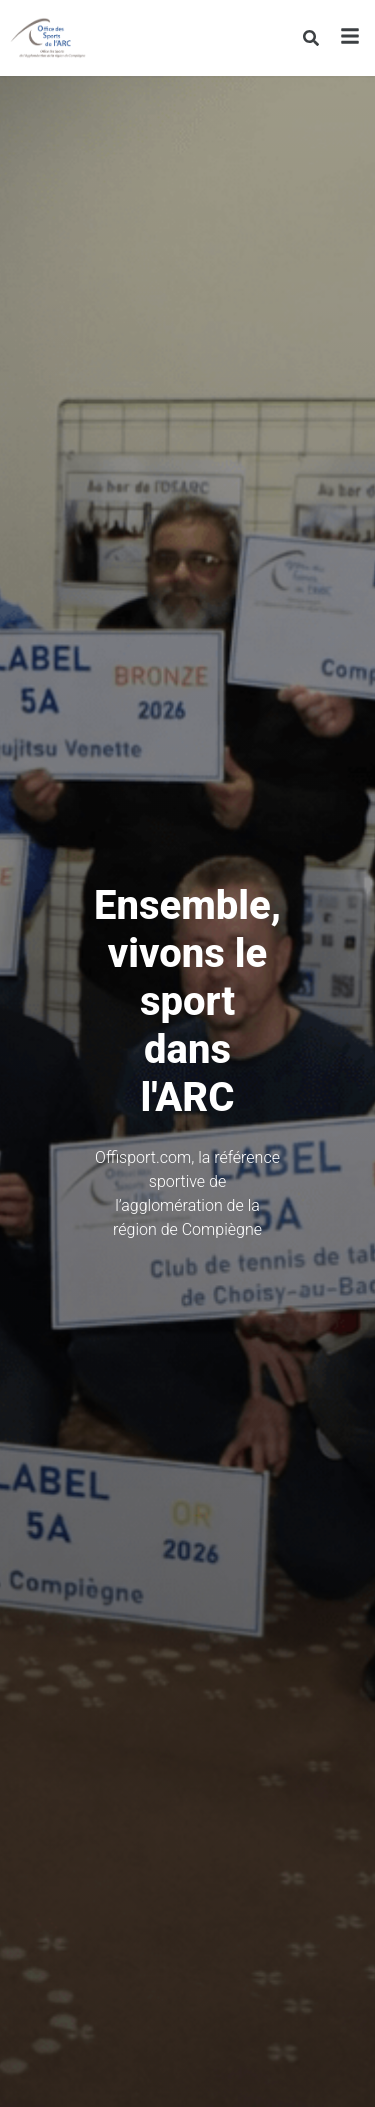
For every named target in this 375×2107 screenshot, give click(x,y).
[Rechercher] (310, 38)
